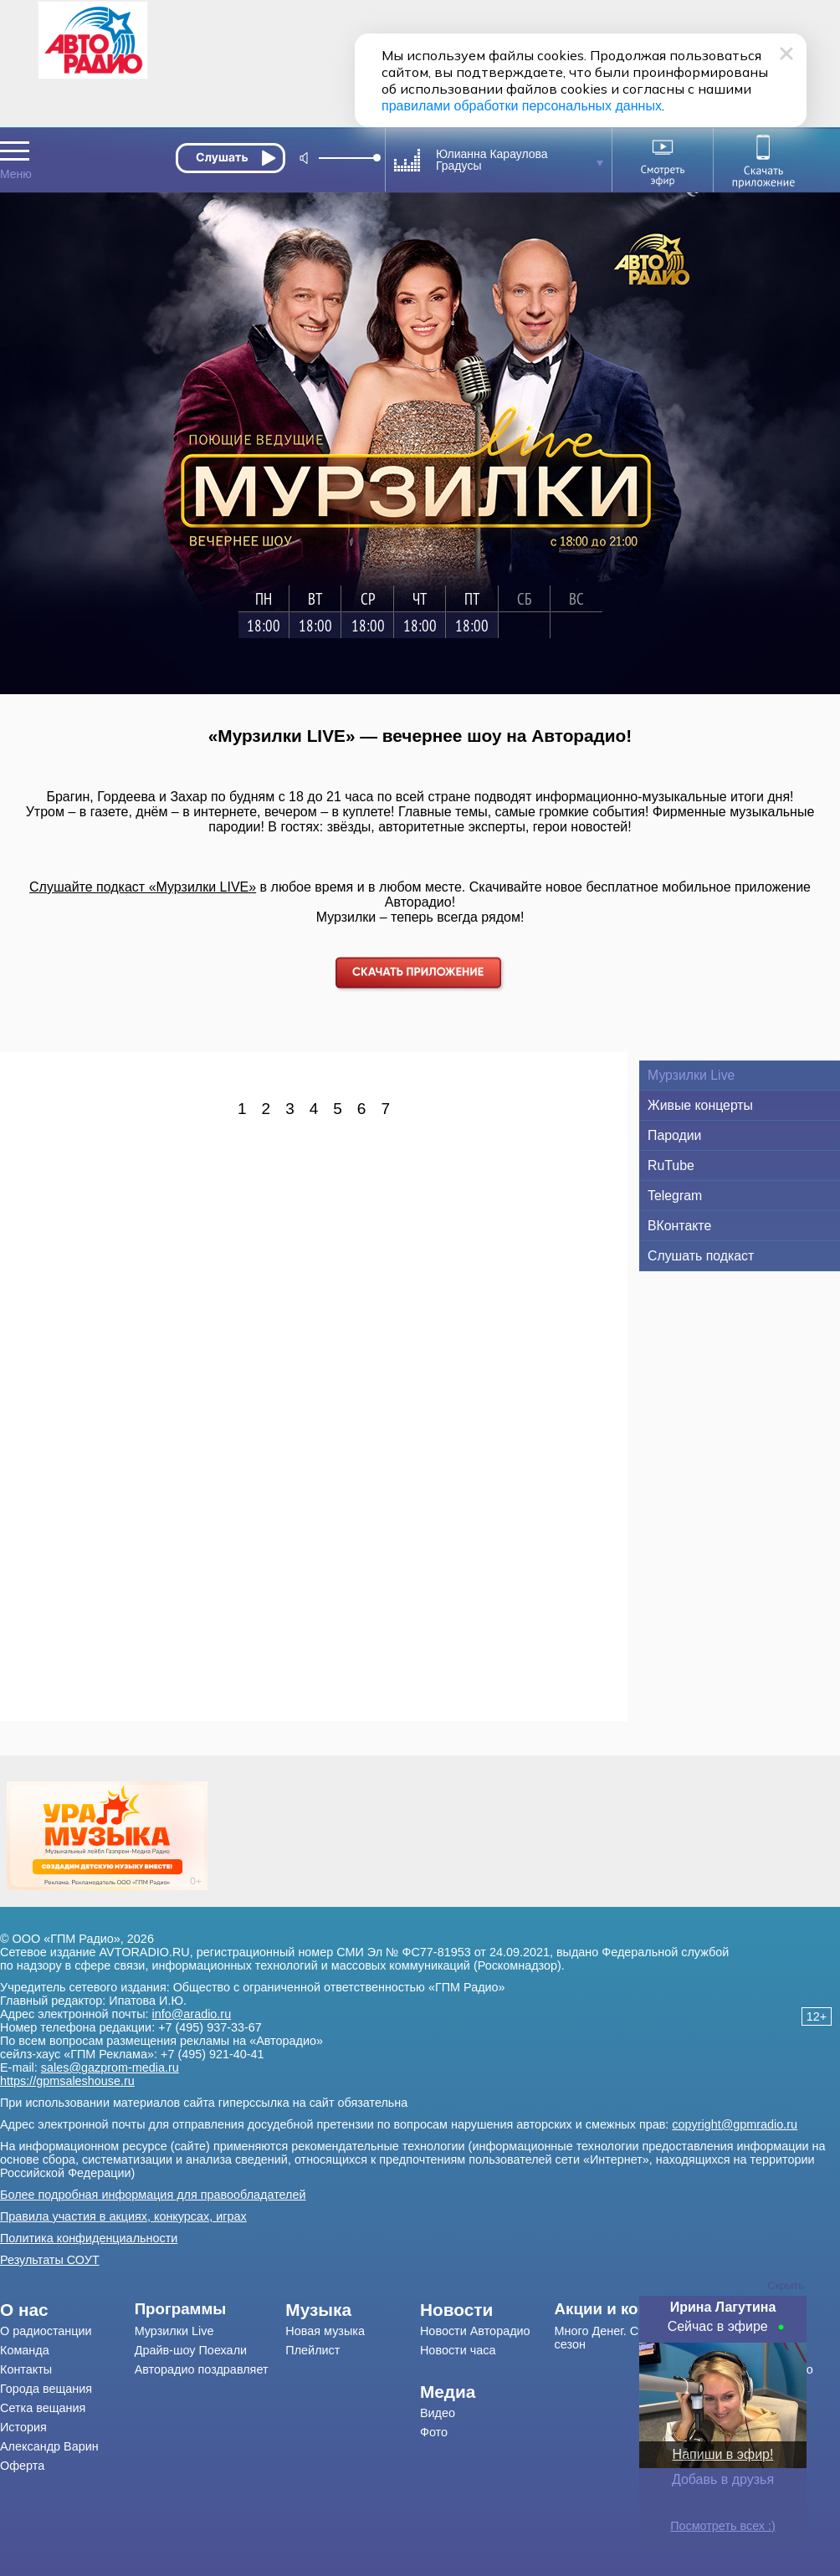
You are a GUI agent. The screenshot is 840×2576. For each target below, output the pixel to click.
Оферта (22, 2465)
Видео (437, 2413)
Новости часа (458, 2350)
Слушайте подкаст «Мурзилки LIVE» (142, 887)
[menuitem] (67, 2310)
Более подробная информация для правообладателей (153, 2194)
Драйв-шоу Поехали (191, 2350)
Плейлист (312, 2350)
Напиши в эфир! (723, 2454)
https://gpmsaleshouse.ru (67, 2081)
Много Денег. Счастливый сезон (627, 2337)
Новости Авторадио (475, 2331)
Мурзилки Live (174, 2331)
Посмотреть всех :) (723, 2526)
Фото (434, 2432)
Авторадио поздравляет (202, 2369)
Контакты (26, 2369)
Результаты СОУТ (50, 2260)
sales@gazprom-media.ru (110, 2067)
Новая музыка (325, 2331)
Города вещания (46, 2388)
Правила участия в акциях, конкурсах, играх (123, 2216)
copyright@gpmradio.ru (734, 2124)
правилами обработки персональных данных (522, 106)
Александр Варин (49, 2446)
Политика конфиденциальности (88, 2238)
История (23, 2427)
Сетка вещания (42, 2408)
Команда (24, 2350)
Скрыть (785, 2285)
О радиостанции (46, 2331)
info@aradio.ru (192, 2014)
